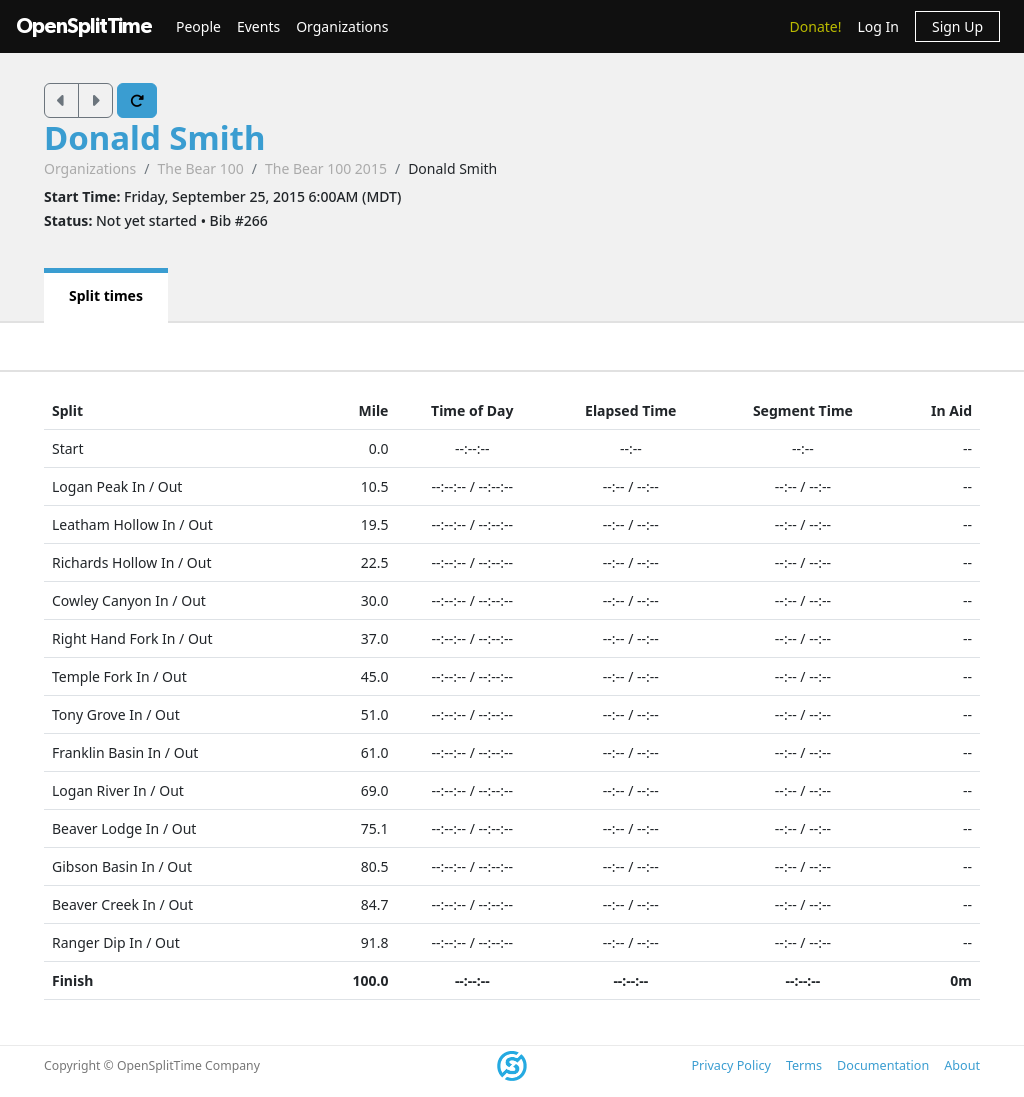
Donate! (816, 26)
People (198, 26)
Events (258, 26)
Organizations (342, 26)
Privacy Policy (730, 1065)
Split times (106, 295)
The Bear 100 (200, 168)
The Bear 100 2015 (326, 168)
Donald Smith (154, 137)
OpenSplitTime (84, 26)
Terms (804, 1065)
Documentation (883, 1065)
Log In (877, 26)
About (962, 1065)
